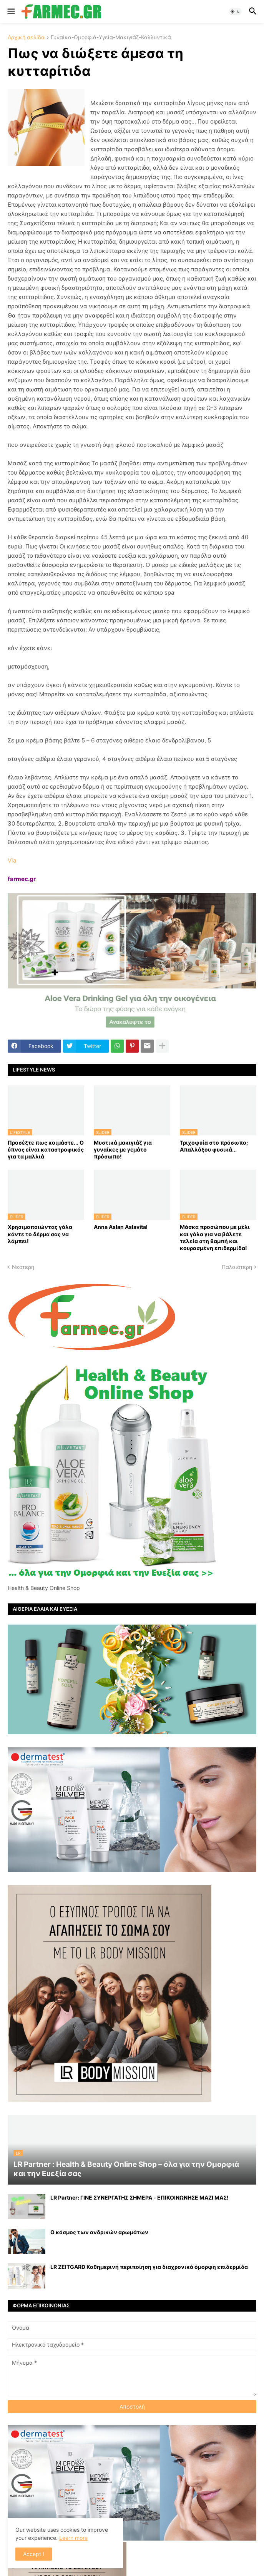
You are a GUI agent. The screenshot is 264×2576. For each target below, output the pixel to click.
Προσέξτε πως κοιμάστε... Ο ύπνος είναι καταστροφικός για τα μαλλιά (46, 1149)
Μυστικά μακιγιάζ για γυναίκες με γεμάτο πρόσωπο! (123, 1149)
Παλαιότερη (237, 1267)
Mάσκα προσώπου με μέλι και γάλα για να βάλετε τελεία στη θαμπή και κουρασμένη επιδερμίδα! (215, 1237)
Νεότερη (23, 1267)
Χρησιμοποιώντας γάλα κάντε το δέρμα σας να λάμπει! (40, 1234)
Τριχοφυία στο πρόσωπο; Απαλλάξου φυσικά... (214, 1146)
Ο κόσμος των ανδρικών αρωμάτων (99, 2232)
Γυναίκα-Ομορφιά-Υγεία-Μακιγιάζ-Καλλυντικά (111, 37)
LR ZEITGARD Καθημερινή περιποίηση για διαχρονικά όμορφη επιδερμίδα (149, 2266)
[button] (10, 11)
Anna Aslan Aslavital (121, 1227)
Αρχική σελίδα (26, 37)
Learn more (73, 2537)
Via (12, 860)
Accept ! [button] (33, 2554)
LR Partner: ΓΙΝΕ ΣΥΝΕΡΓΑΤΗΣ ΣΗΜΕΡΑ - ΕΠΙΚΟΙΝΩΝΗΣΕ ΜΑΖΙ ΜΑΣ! (139, 2197)
